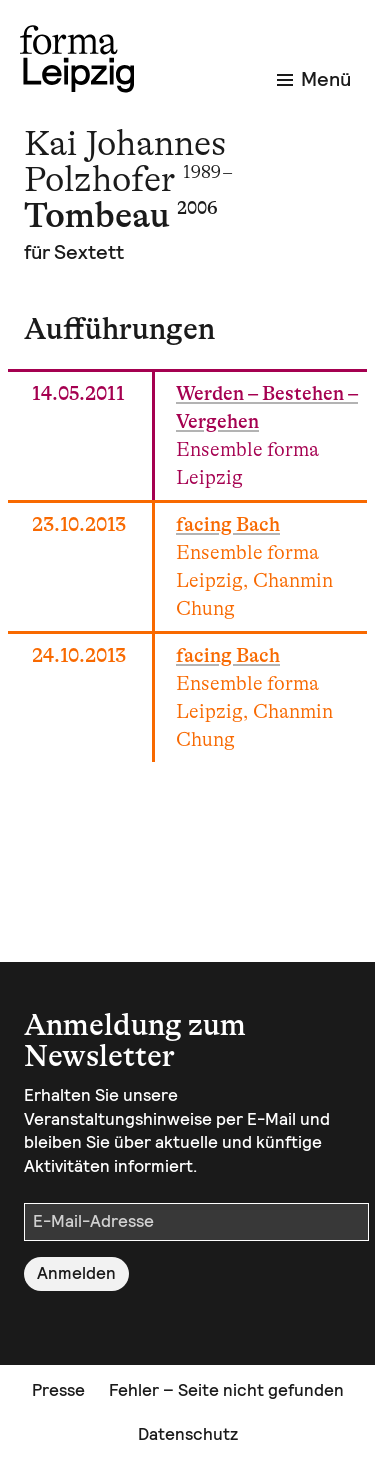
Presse (58, 1390)
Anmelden (76, 1273)
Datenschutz (188, 1434)
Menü (314, 79)
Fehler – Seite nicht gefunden (226, 1390)
